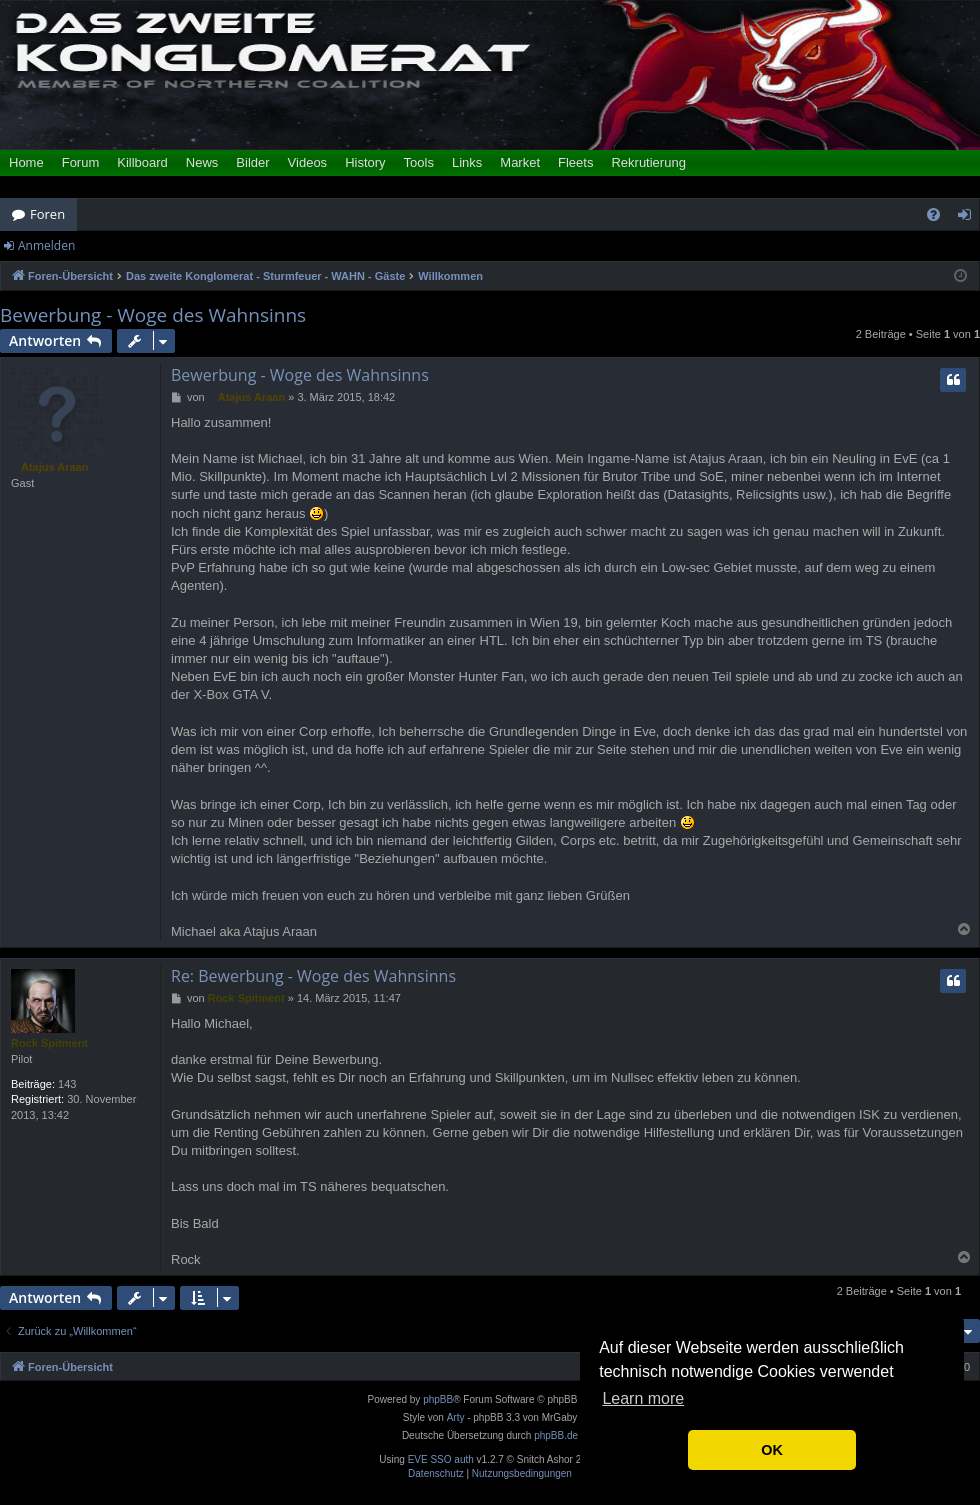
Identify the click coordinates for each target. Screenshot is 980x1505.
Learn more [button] (643, 1398)
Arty (456, 1417)
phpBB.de (556, 1435)
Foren (47, 214)
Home (26, 162)
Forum (81, 162)
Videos (308, 162)
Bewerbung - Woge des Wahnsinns (153, 315)
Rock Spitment (49, 1043)
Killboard (142, 162)
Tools (419, 162)
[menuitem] (933, 214)
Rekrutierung (648, 162)
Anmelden (46, 245)
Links (467, 162)
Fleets (575, 162)
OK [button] (772, 1450)
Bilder (252, 162)
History (365, 162)
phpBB (438, 1399)
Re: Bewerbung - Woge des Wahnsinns (313, 976)
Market (520, 162)
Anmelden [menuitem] (970, 218)
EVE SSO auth (441, 1460)
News (202, 162)
